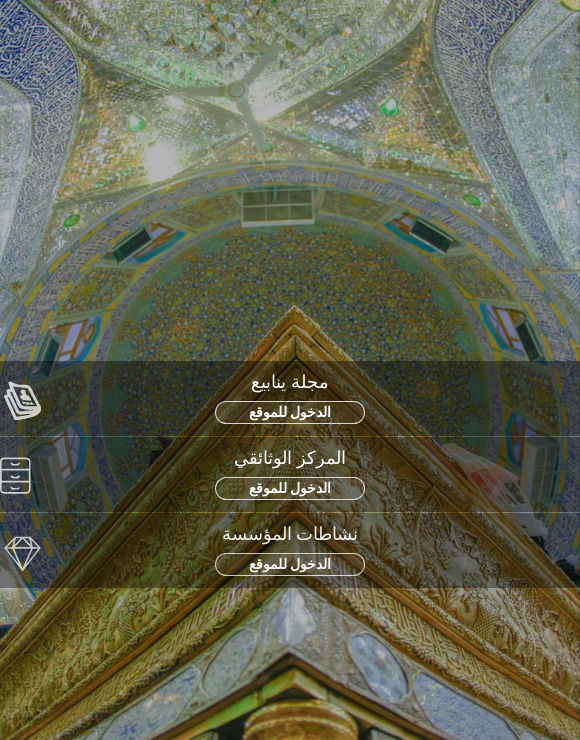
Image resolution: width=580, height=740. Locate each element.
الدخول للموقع (290, 412)
